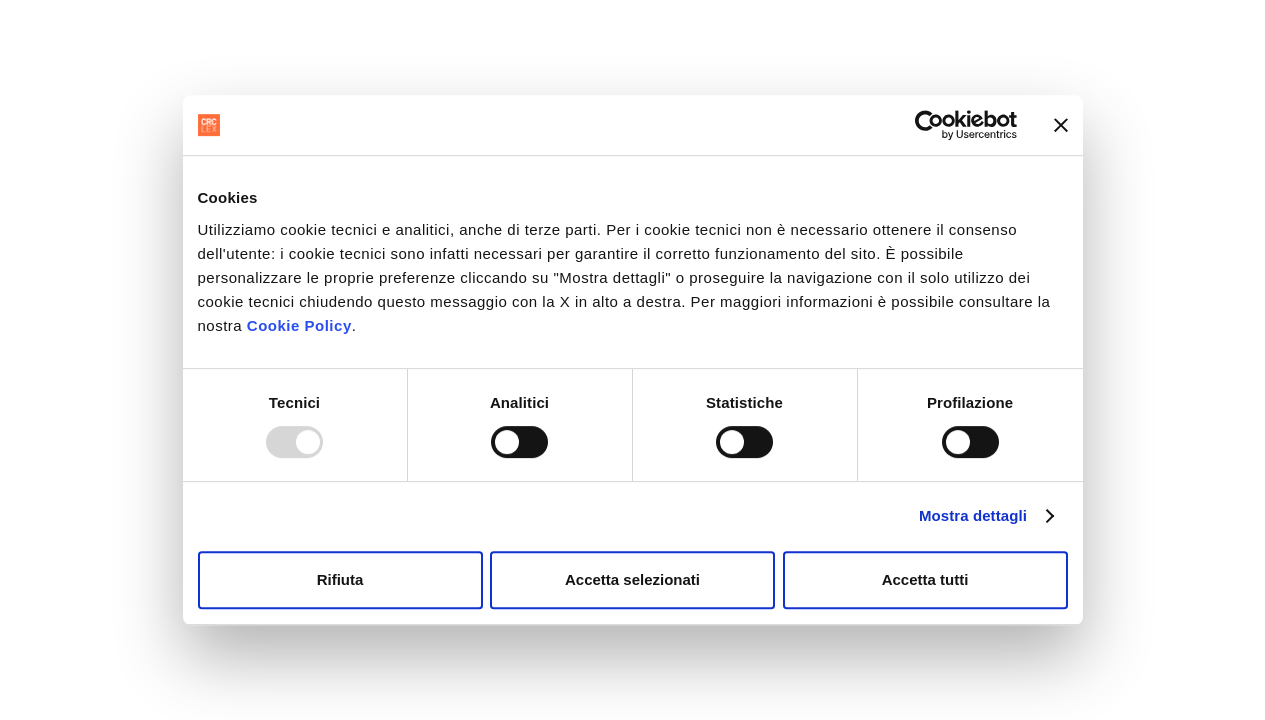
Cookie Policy (299, 325)
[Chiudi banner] (1061, 125)
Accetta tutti (925, 579)
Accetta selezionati (632, 579)
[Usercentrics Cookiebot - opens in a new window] (929, 125)
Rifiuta (340, 579)
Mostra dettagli (973, 515)
